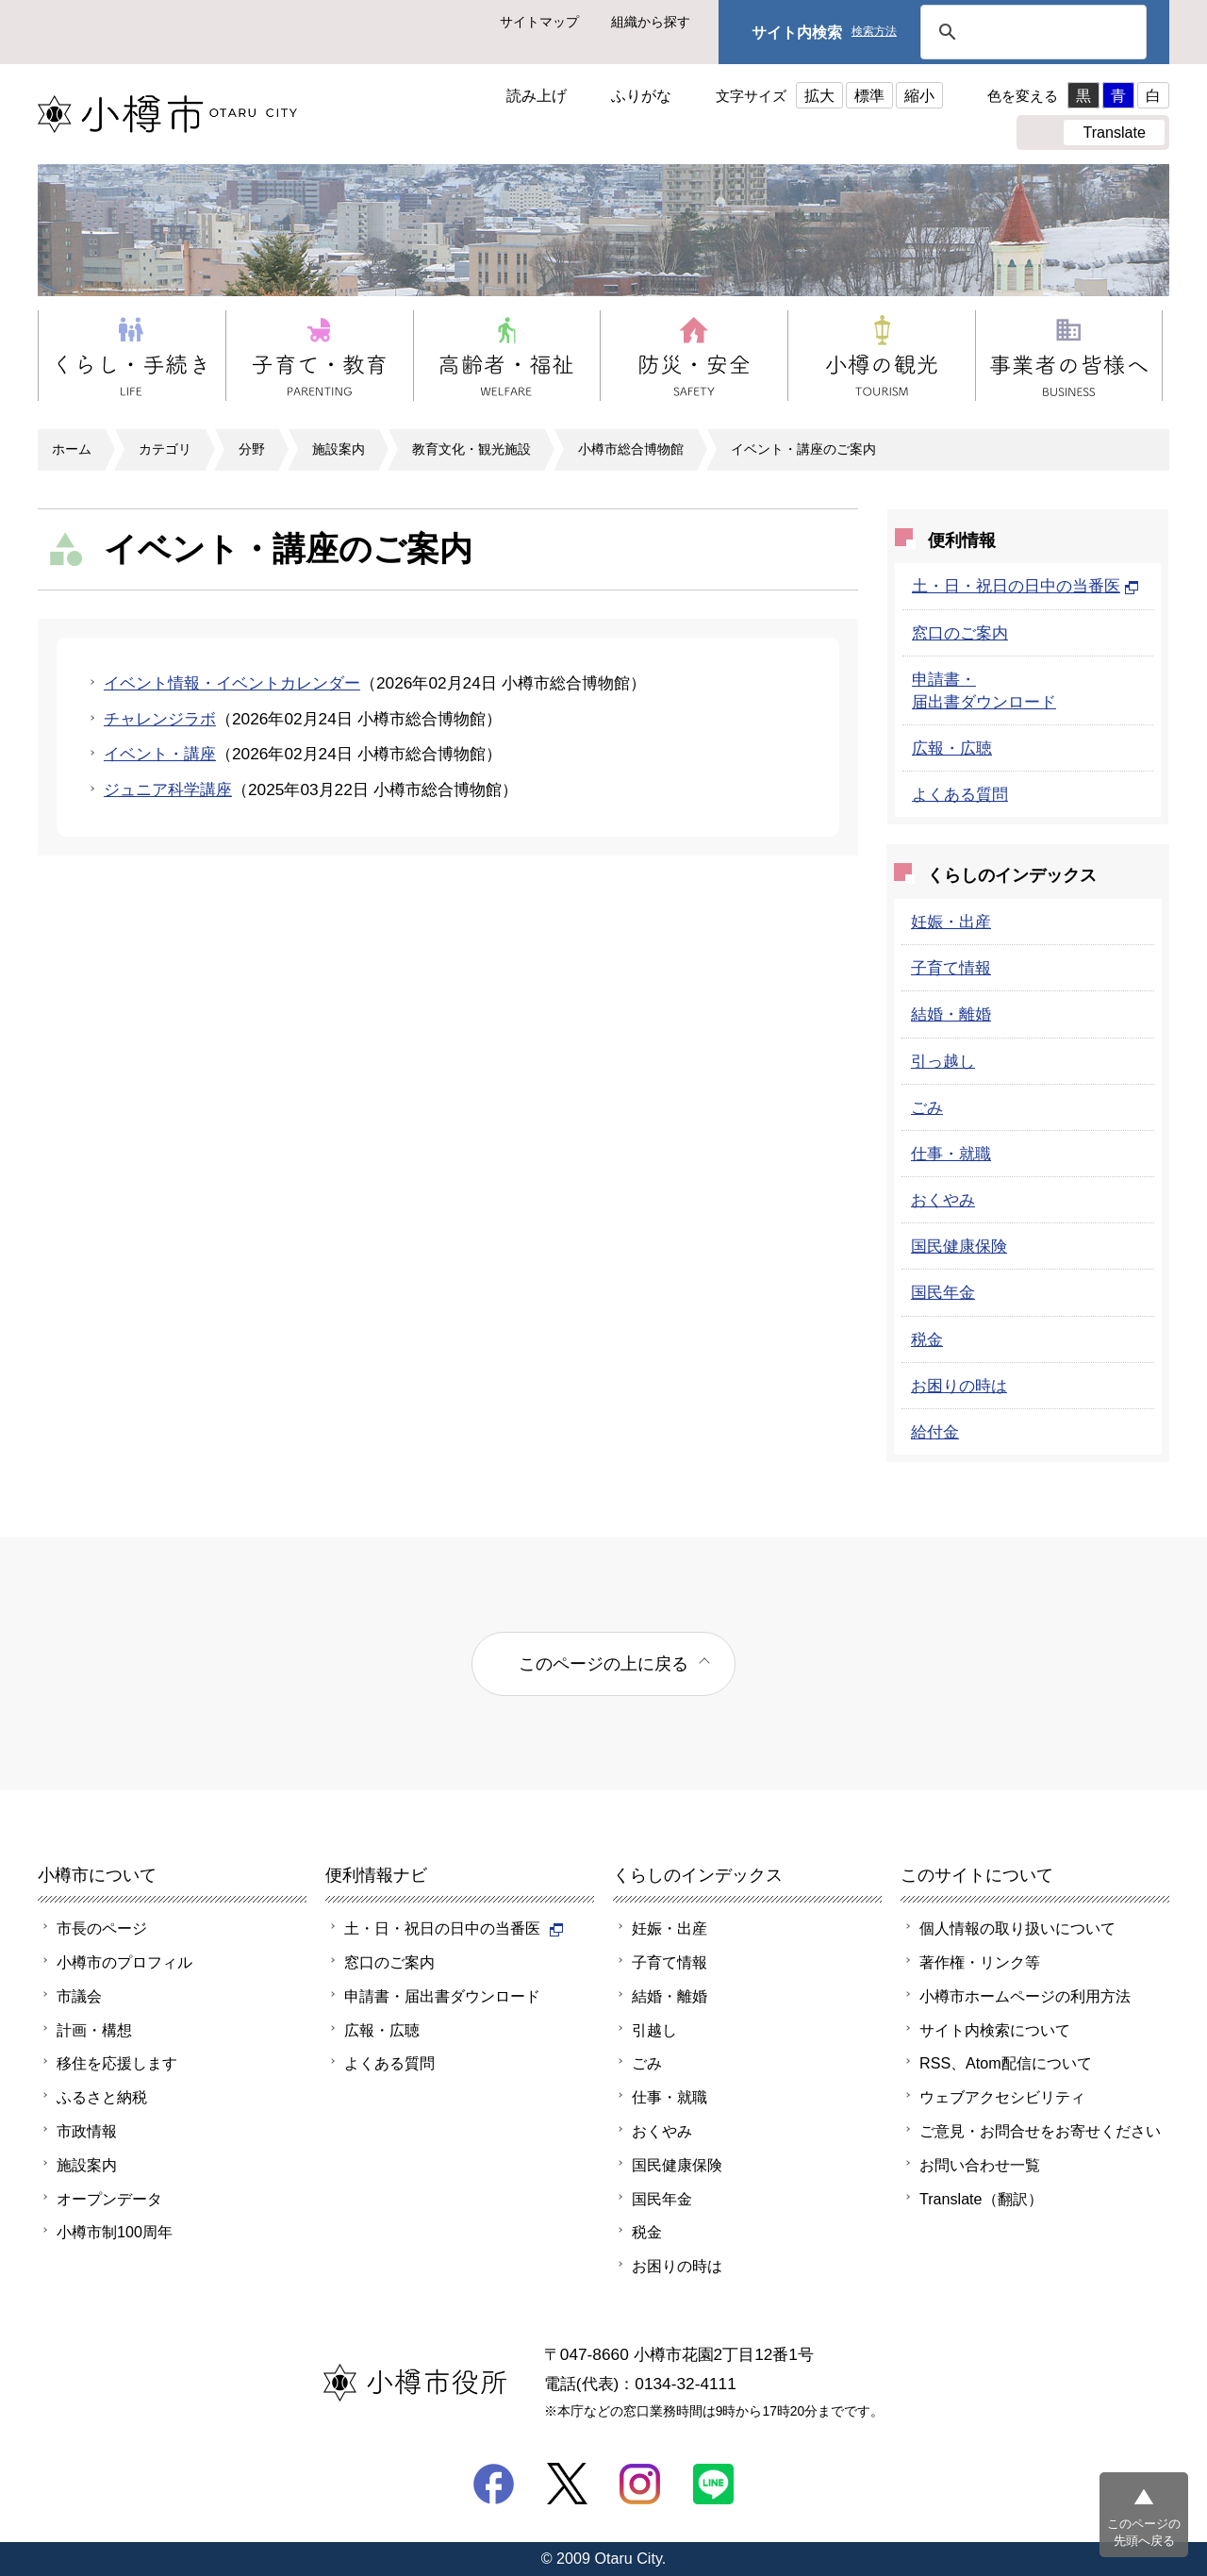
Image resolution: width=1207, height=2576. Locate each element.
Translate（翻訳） (981, 2198)
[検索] (1030, 32)
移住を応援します (117, 2062)
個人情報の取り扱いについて (1017, 1928)
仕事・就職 (951, 1153)
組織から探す (650, 21)
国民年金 (943, 1292)
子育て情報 (951, 967)
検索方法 (874, 31)
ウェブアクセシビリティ (1002, 2096)
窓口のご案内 (960, 632)
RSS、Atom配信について (1005, 2062)
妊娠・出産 (951, 921)
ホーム (71, 449)
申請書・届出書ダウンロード (442, 1995)
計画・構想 (94, 2029)
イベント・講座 (160, 753)
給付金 (935, 1431)
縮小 (919, 95)
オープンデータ (109, 2198)
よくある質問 (960, 794)
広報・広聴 (952, 748)
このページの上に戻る (603, 1663)
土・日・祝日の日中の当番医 (1025, 585)
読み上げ (536, 95)
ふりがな (641, 95)
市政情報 (87, 2130)
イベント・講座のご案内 (803, 449)
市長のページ (102, 1928)
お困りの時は (959, 1385)
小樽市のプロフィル (124, 1961)
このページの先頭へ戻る (1144, 2532)
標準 (869, 95)
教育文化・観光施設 (471, 449)
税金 (927, 1339)
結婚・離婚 (951, 1014)
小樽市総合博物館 (631, 449)
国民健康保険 (959, 1246)
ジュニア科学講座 (168, 789)
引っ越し (943, 1061)
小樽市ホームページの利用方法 (1025, 1995)
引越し (654, 2029)
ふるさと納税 (102, 2096)
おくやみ (943, 1199)
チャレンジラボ (160, 718)
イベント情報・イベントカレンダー (232, 682)
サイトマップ (539, 21)
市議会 (79, 1995)
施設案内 (338, 449)
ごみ (927, 1107)
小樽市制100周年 (115, 2231)
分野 (252, 449)
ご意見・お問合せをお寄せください (1040, 2130)
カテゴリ (165, 449)
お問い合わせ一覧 (979, 2164)
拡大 (819, 95)
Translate (1114, 132)
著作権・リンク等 (979, 1961)
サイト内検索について (994, 2029)
